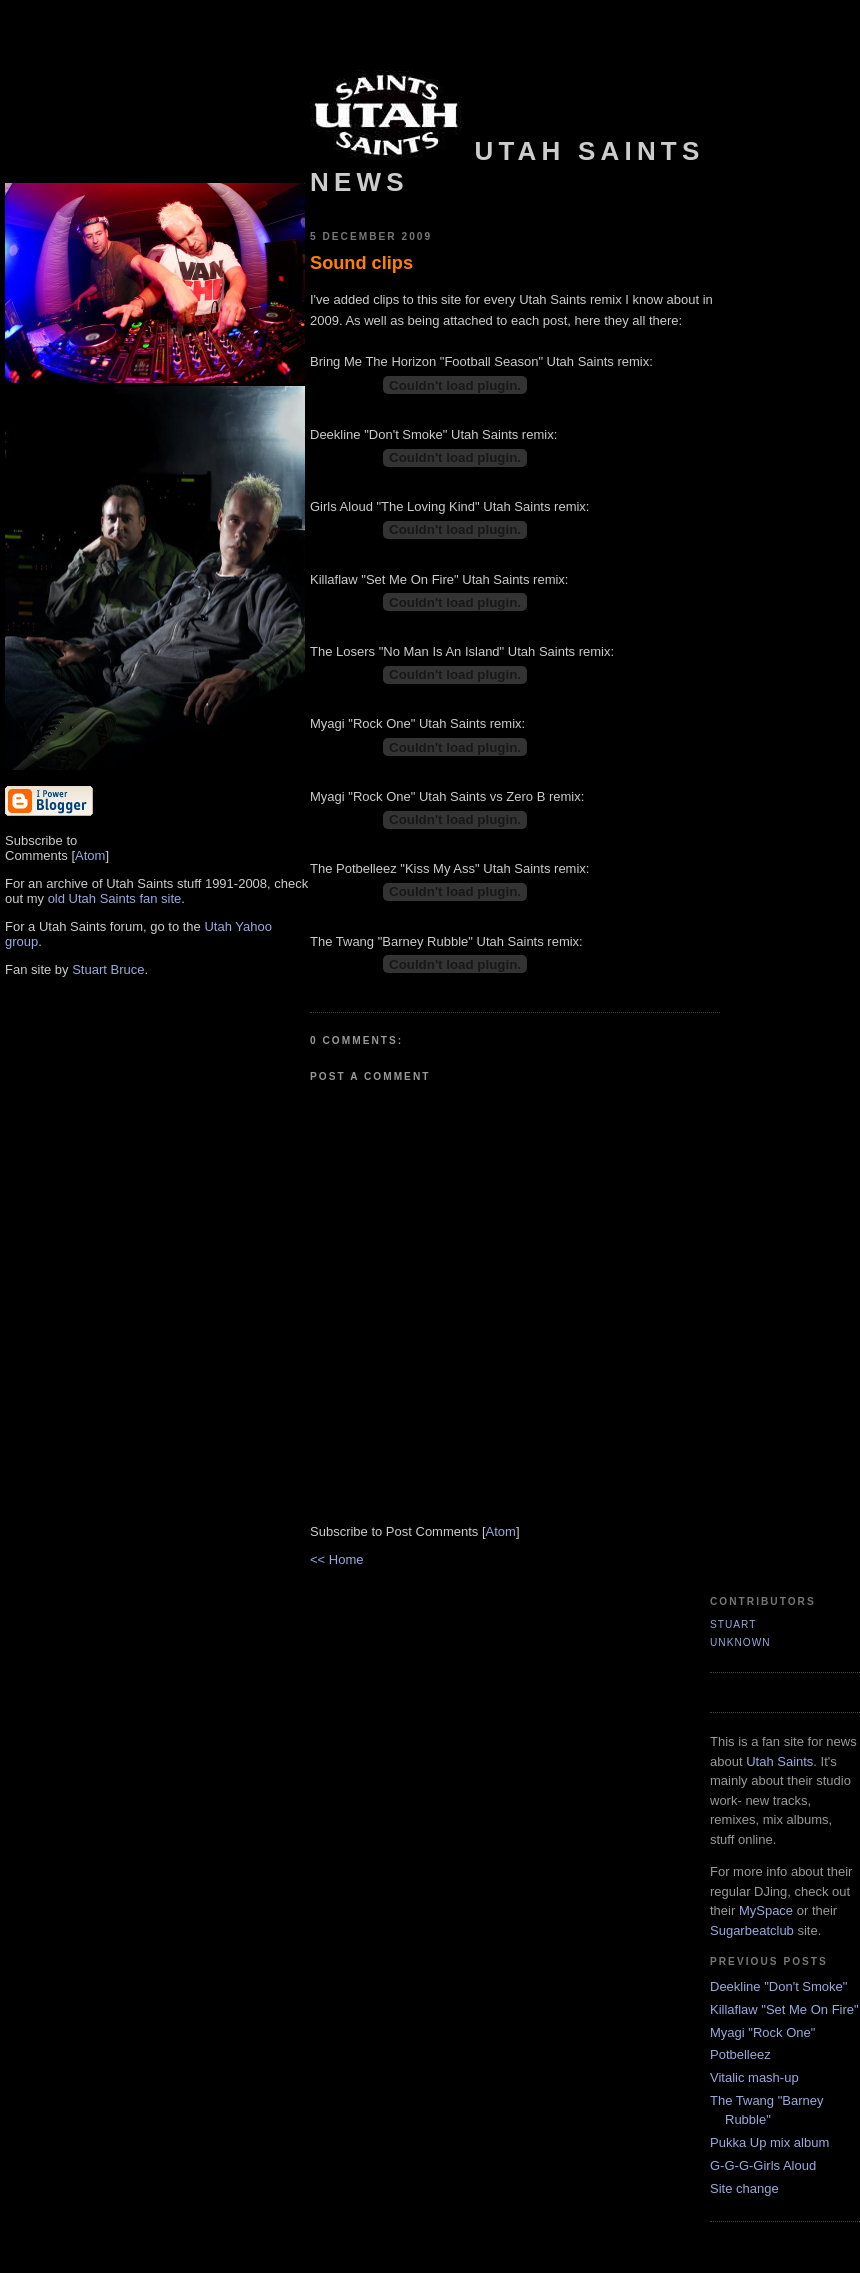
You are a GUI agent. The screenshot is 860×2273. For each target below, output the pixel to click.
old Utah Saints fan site (115, 898)
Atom (90, 855)
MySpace (766, 1910)
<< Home (336, 1559)
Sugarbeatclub (752, 1930)
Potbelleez (740, 2054)
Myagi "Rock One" (762, 2032)
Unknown (740, 1642)
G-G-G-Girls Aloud (763, 2165)
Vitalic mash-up (754, 2077)
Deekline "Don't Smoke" (778, 1986)
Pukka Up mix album (769, 2142)
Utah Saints (779, 1761)
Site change (744, 2188)
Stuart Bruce (108, 969)
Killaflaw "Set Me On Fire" (784, 2009)
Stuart (733, 1624)
